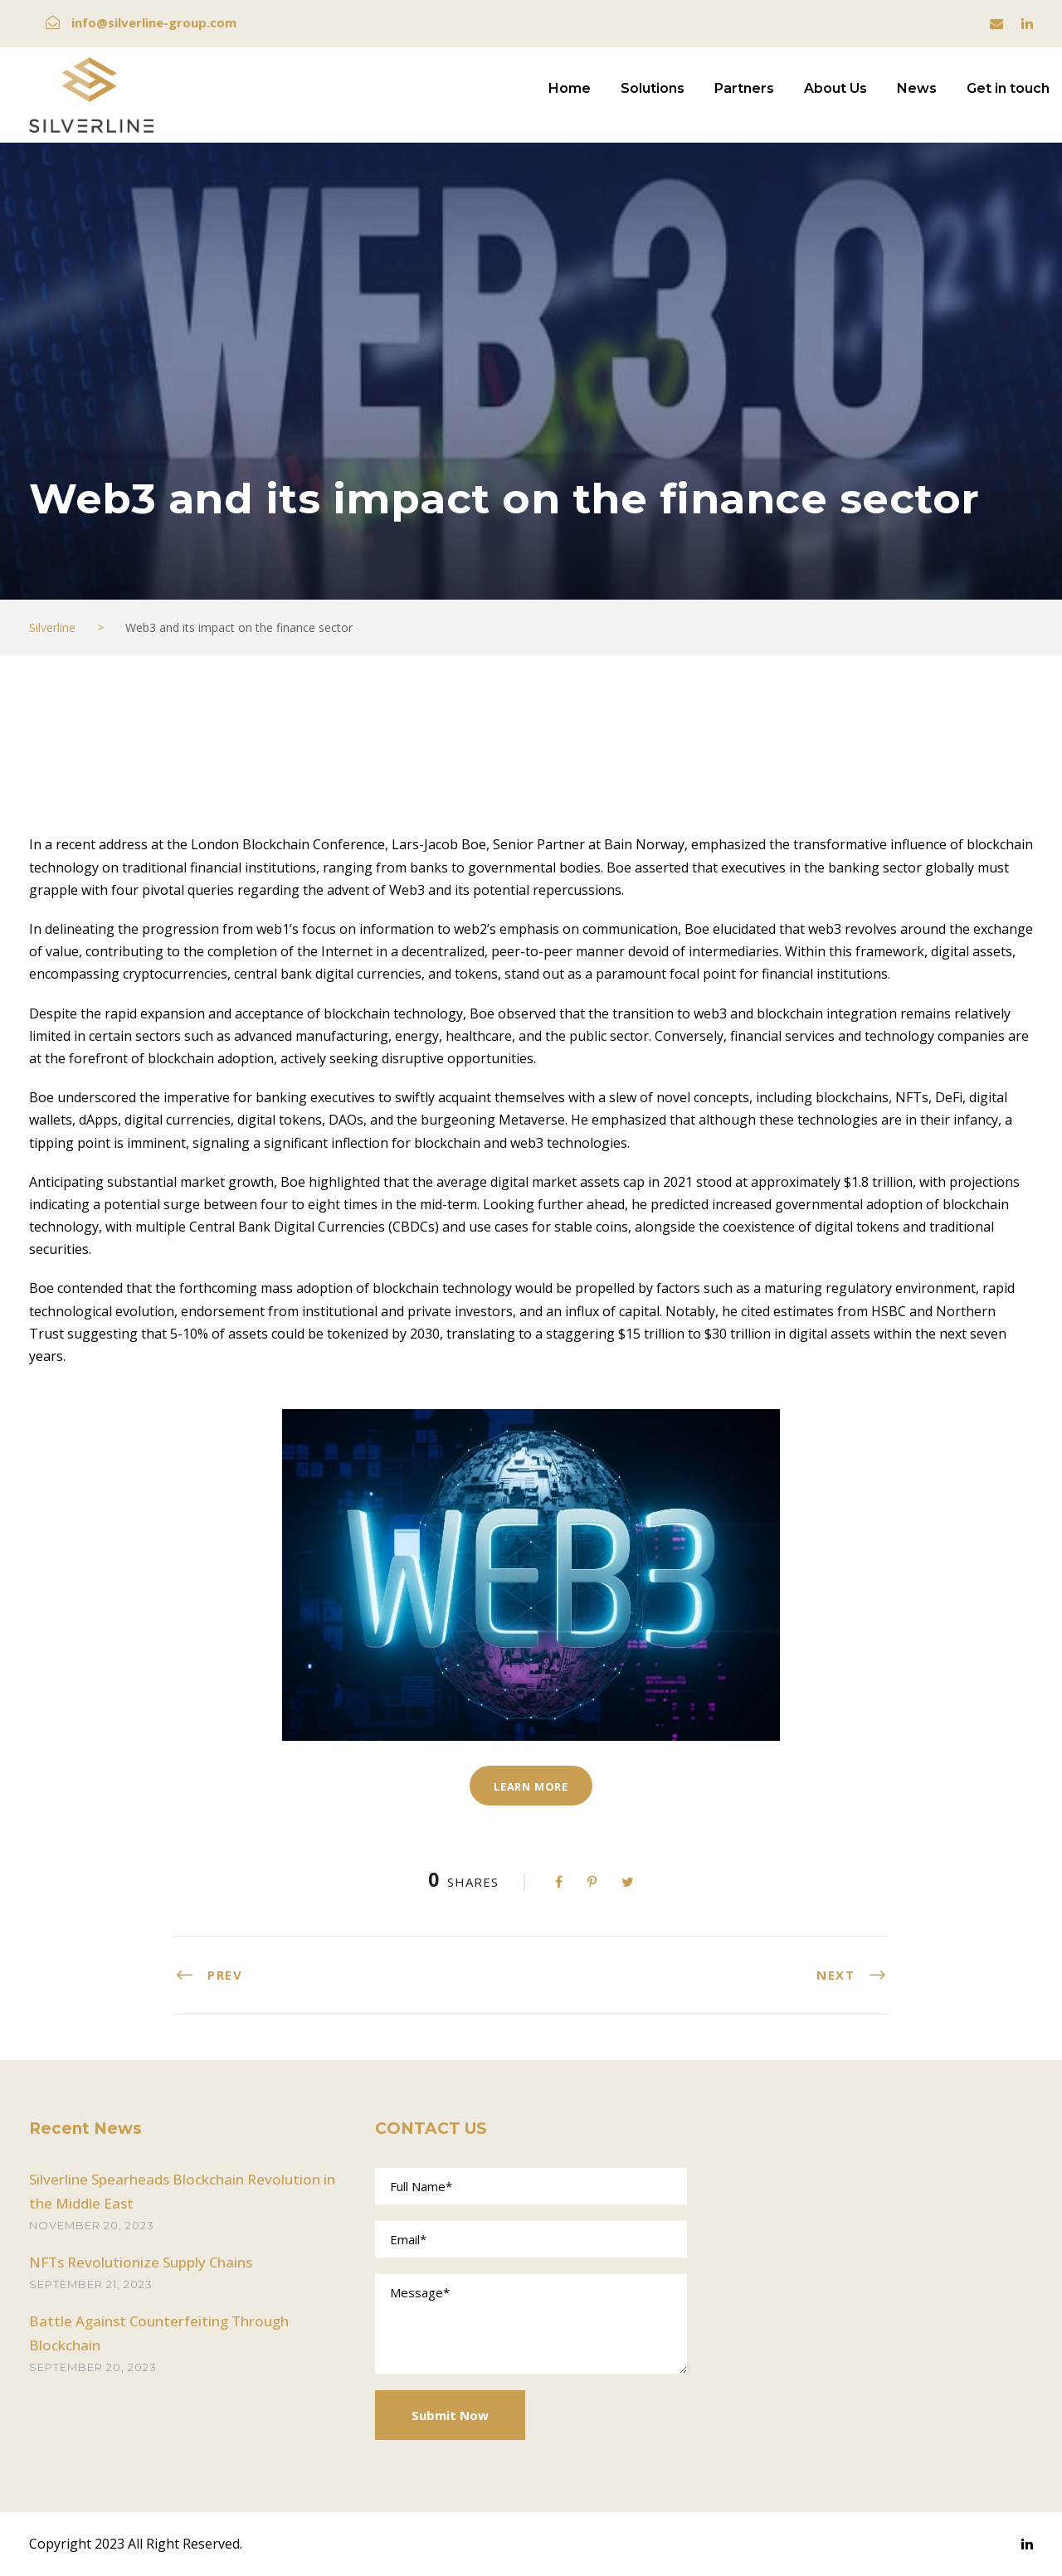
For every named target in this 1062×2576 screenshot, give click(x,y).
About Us (835, 88)
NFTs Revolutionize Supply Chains (140, 2262)
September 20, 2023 (93, 2367)
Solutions (652, 88)
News (917, 88)
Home (569, 88)
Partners (744, 88)
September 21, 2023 (91, 2284)
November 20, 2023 (91, 2225)
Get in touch (1008, 88)
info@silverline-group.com (153, 22)
